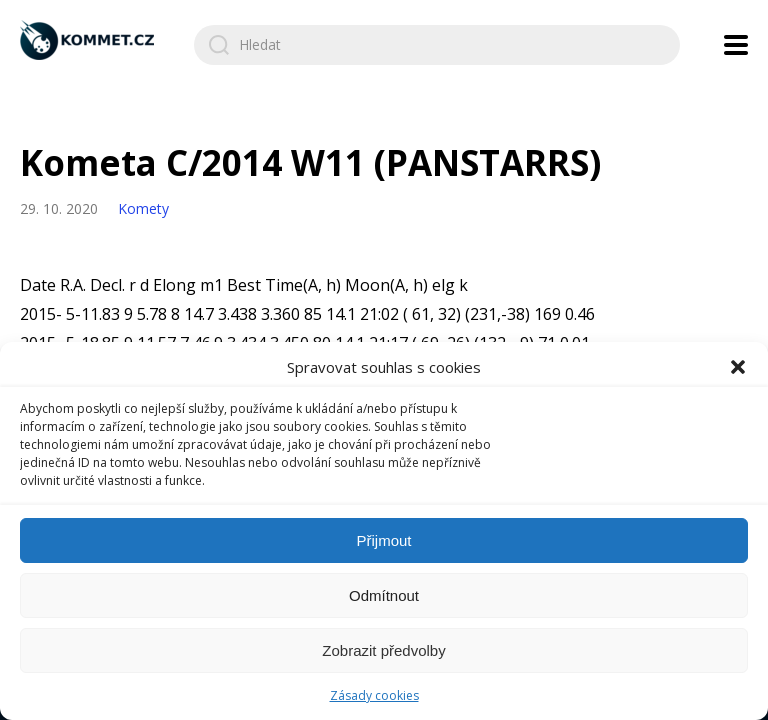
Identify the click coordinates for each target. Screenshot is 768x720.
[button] (738, 367)
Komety (143, 208)
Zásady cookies (374, 695)
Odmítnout (384, 595)
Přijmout (383, 540)
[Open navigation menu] (736, 45)
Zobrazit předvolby (383, 650)
